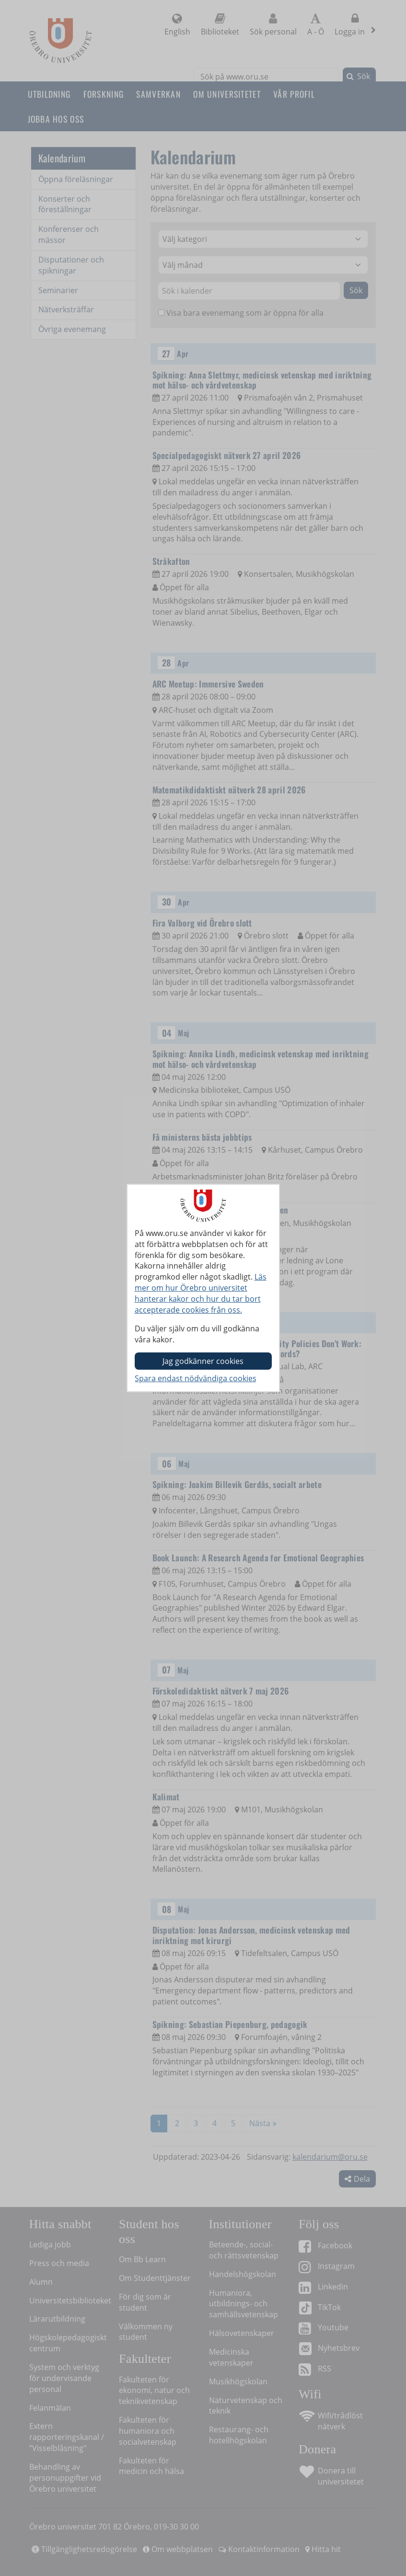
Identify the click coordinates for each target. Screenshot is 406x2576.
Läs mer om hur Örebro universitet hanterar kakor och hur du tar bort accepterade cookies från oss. (201, 1293)
